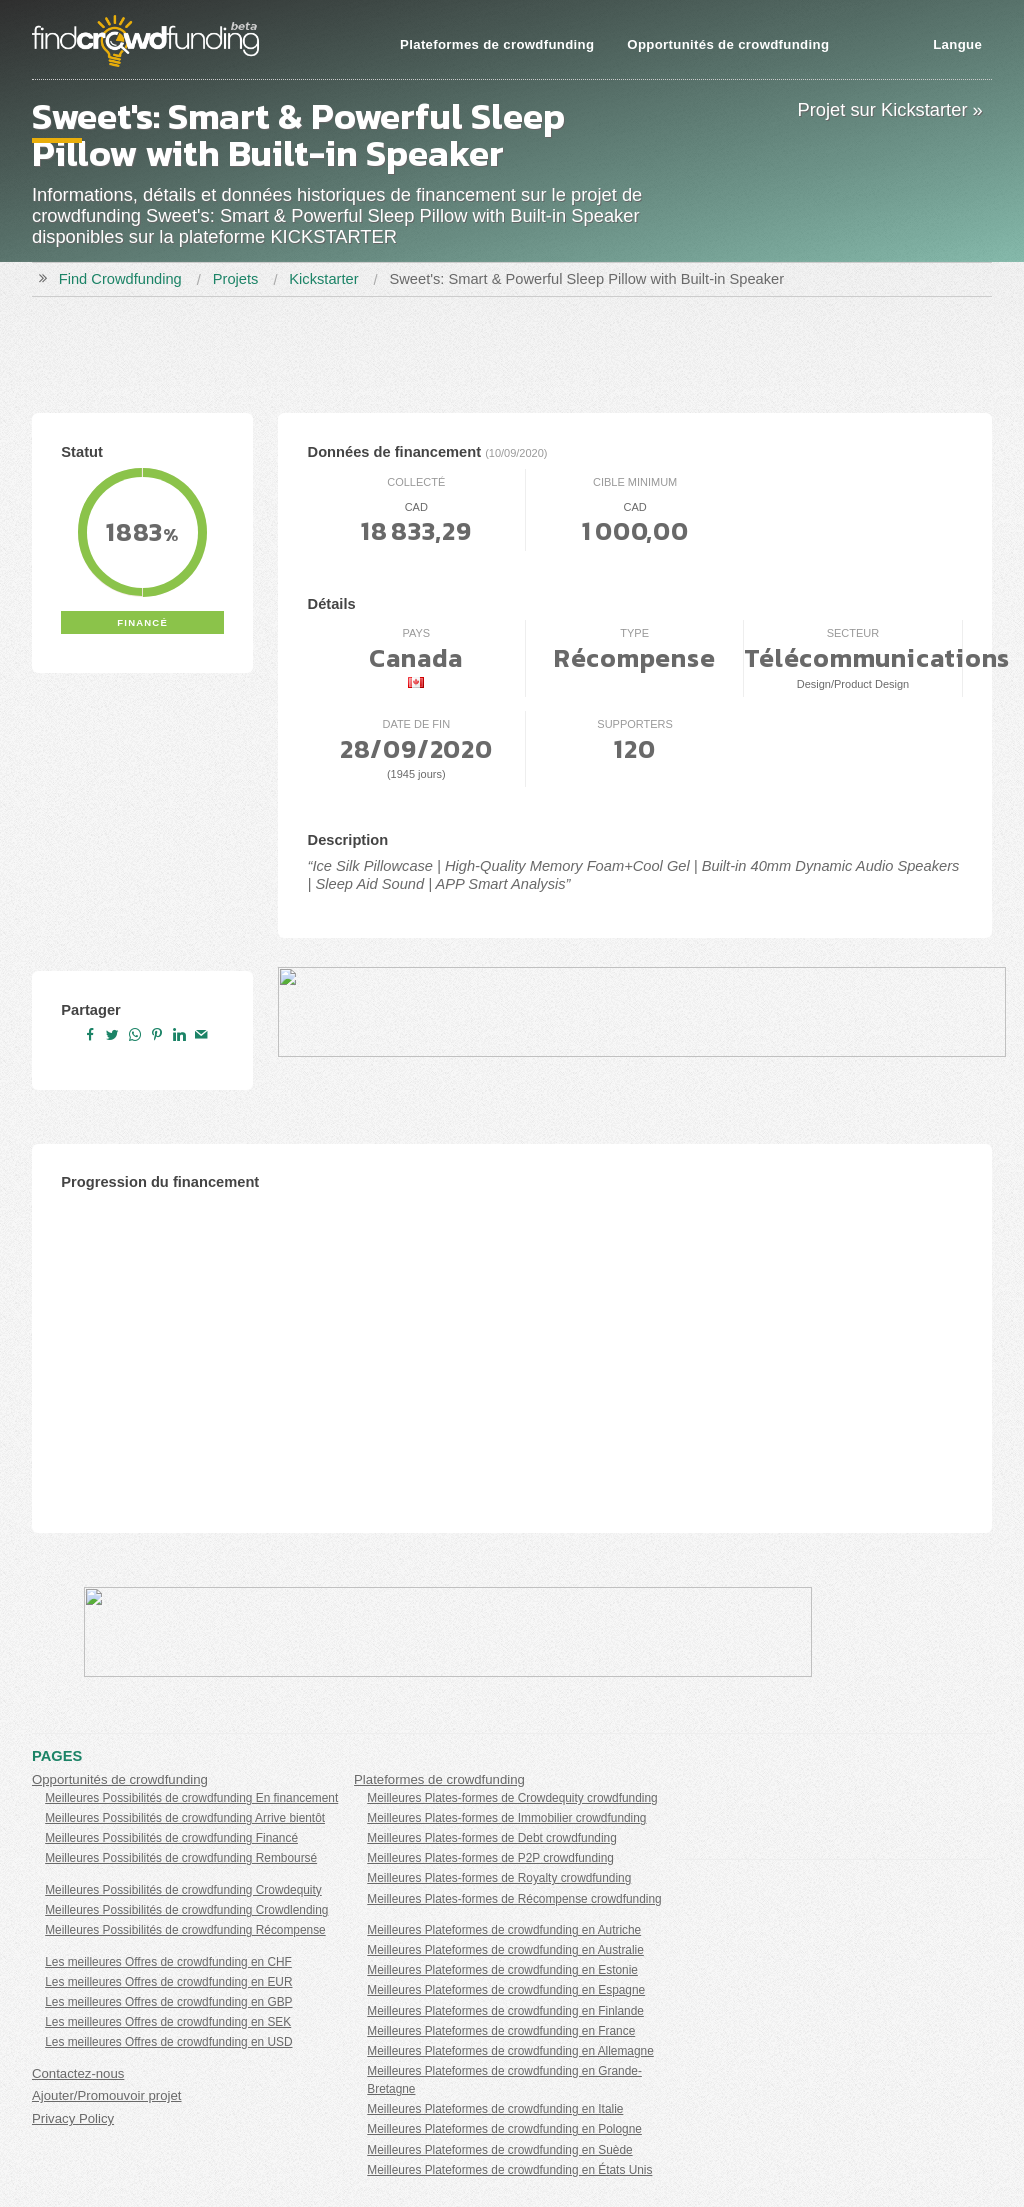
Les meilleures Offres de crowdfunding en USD (168, 2042)
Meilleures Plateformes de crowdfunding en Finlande (505, 2011)
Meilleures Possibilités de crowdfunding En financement (191, 1798)
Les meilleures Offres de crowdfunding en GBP (168, 2002)
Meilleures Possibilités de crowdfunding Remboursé (181, 1858)
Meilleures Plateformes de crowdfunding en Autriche (504, 1930)
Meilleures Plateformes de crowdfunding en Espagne (506, 1990)
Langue (957, 44)
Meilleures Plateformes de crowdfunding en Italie (495, 2109)
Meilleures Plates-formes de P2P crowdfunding (490, 1858)
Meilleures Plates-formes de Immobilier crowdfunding (506, 1818)
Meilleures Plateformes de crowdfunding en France (501, 2031)
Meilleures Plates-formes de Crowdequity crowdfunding (512, 1798)
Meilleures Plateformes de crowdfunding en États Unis (509, 2170)
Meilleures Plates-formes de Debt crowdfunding (492, 1838)
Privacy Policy (73, 2118)
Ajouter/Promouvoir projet (107, 2095)
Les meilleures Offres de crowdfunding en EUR (168, 1982)
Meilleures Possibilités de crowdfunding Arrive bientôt (185, 1818)
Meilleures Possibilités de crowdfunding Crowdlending (186, 1910)
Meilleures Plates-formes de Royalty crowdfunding (499, 1878)
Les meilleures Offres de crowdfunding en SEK (168, 2022)
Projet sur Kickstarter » (889, 109)
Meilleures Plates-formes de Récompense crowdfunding (514, 1899)
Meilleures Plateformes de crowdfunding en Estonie (502, 1970)
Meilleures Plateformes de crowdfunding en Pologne (504, 2129)
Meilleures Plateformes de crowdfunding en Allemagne (510, 2051)
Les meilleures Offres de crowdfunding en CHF (168, 1962)
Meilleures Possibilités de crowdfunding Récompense (185, 1930)
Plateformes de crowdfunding (497, 44)
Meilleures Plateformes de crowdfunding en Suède (499, 2150)
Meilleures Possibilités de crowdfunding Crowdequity (183, 1890)
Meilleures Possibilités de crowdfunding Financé (171, 1838)
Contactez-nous (78, 2073)
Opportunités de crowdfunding (728, 44)
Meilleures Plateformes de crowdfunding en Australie (505, 1950)
